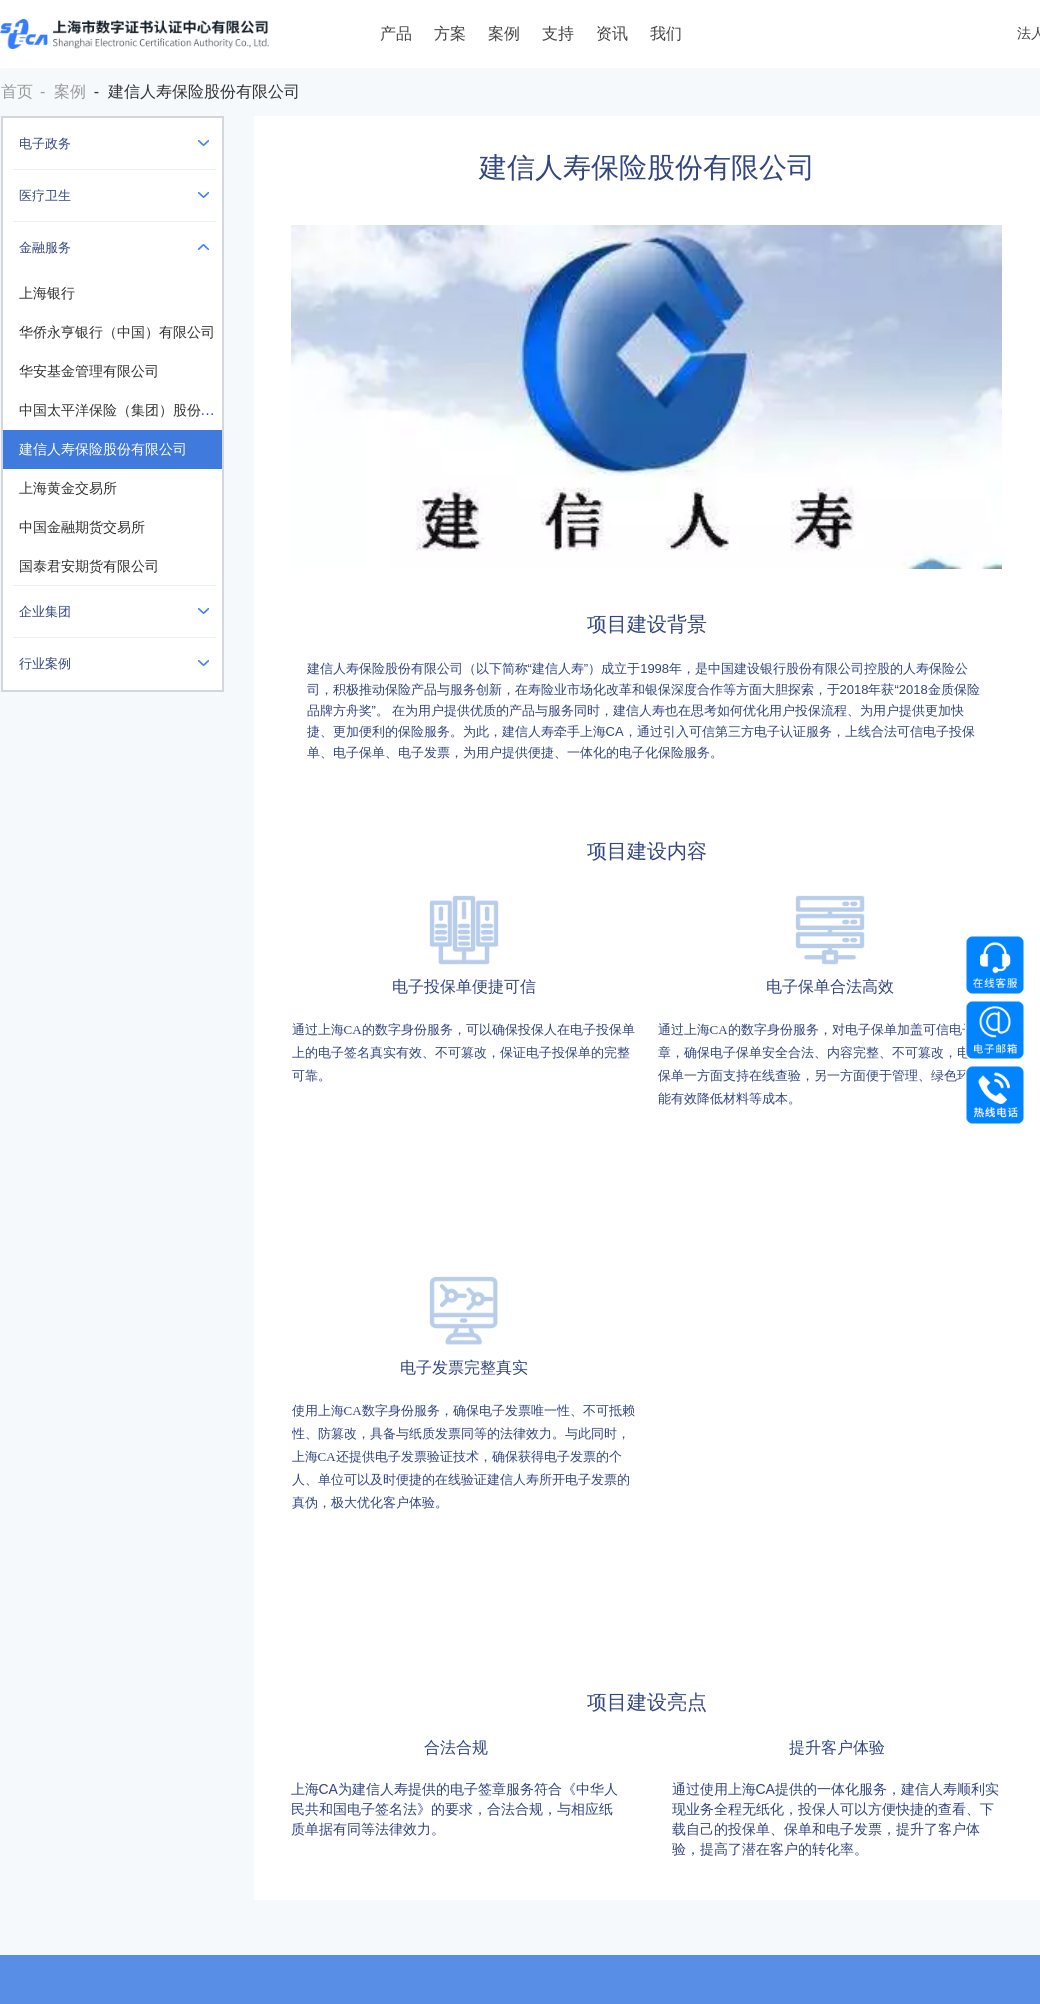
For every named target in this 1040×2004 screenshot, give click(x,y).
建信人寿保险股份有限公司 (103, 449)
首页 (17, 91)
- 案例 (63, 91)
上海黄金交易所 (68, 488)
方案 (450, 33)
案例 (504, 33)
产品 (396, 33)
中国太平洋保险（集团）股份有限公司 (138, 410)
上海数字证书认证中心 (134, 34)
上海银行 (47, 293)
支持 (558, 33)
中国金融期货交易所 (82, 527)
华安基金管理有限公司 (89, 371)
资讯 (612, 33)
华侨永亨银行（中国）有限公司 (117, 332)
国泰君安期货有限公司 (89, 566)
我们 (666, 33)
